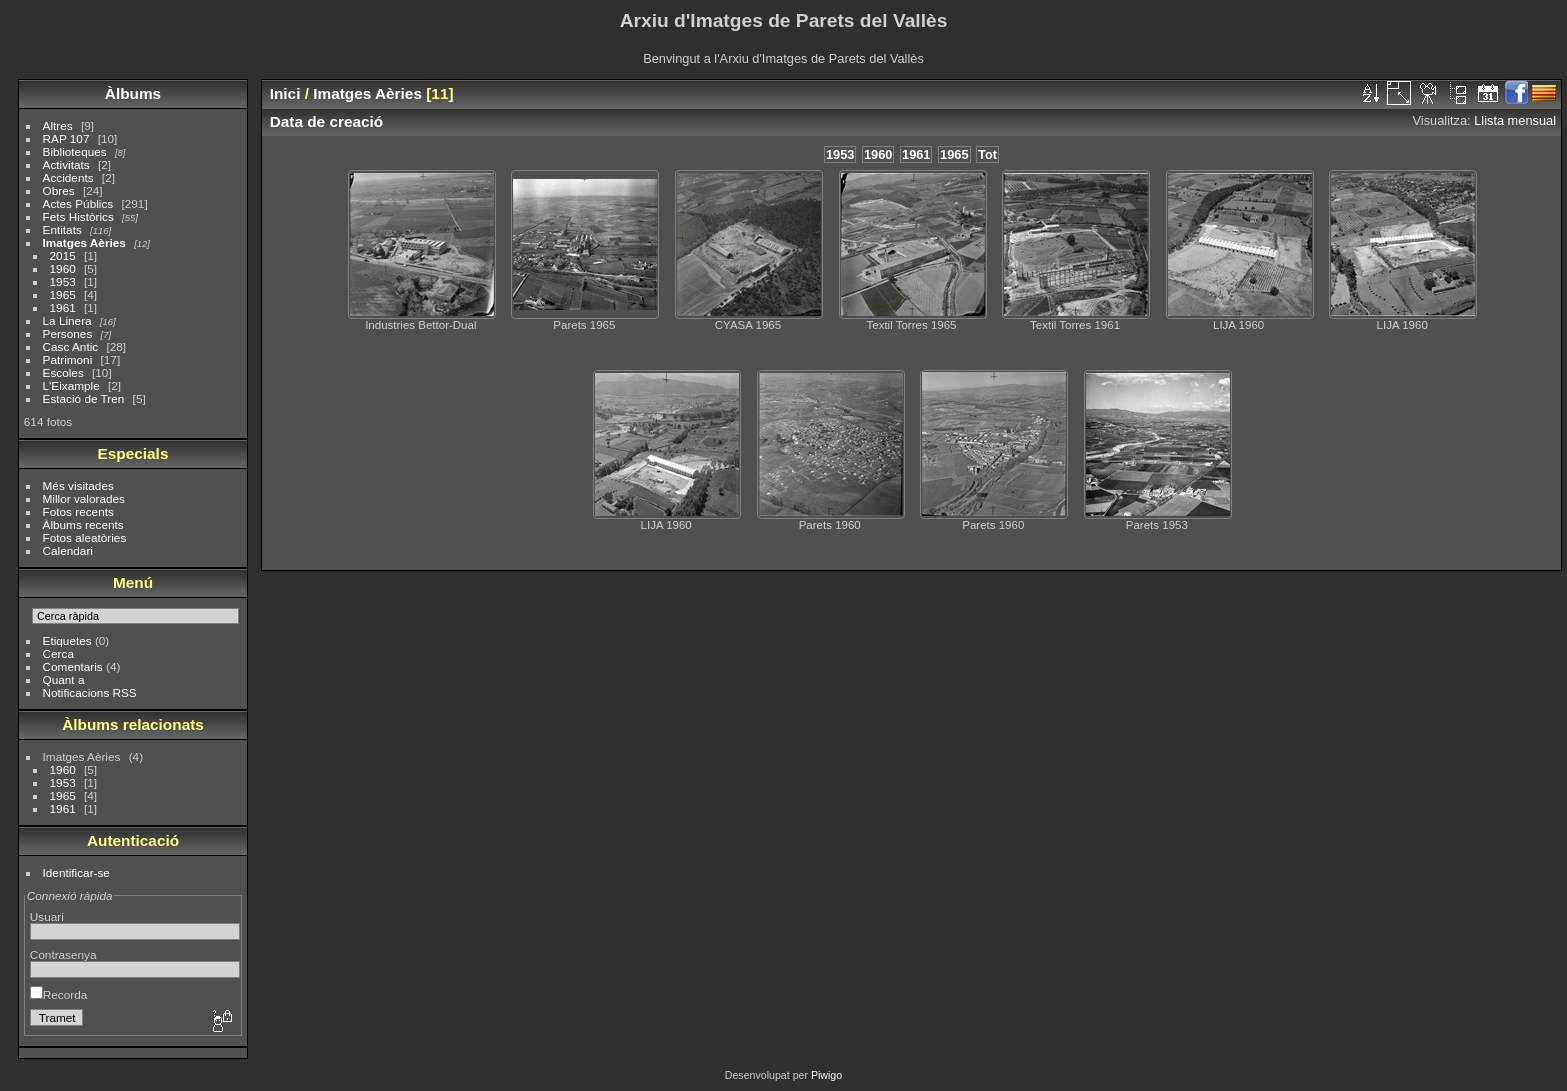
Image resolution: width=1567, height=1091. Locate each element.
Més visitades (78, 485)
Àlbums (133, 93)
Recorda (58, 994)
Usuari (47, 916)
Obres (59, 190)
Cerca (58, 653)
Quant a (64, 679)
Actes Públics (78, 203)
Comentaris (73, 666)
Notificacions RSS (90, 692)
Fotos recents (78, 511)
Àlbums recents (83, 524)
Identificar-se (76, 872)
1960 (63, 268)
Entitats (62, 229)
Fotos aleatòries (85, 537)
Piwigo (826, 1075)
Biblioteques (75, 151)
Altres (58, 125)
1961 (63, 307)
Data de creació (327, 121)
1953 (63, 281)
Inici (285, 93)
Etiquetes (67, 640)
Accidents (68, 177)
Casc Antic (71, 346)
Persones (68, 333)
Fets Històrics (78, 216)
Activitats (66, 164)
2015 (63, 255)
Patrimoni (68, 359)
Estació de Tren (84, 398)
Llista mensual (1515, 120)
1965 (63, 294)
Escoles (63, 372)
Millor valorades (84, 498)
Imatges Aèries (84, 242)
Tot (987, 154)
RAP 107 (66, 138)
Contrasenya (63, 954)
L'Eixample (71, 385)
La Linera (67, 320)
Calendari (68, 550)
